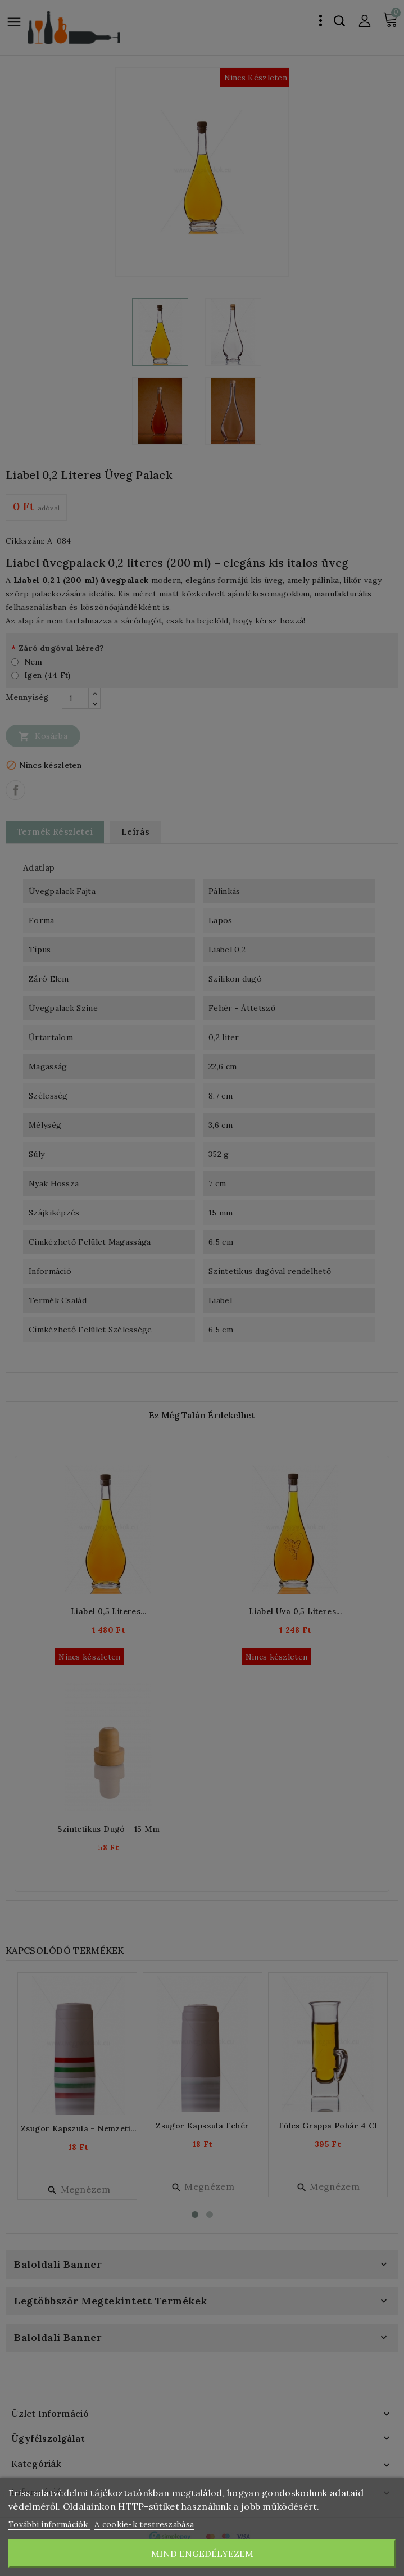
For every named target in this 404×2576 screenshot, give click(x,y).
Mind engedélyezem (202, 2553)
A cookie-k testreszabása (144, 2524)
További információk (49, 2524)
